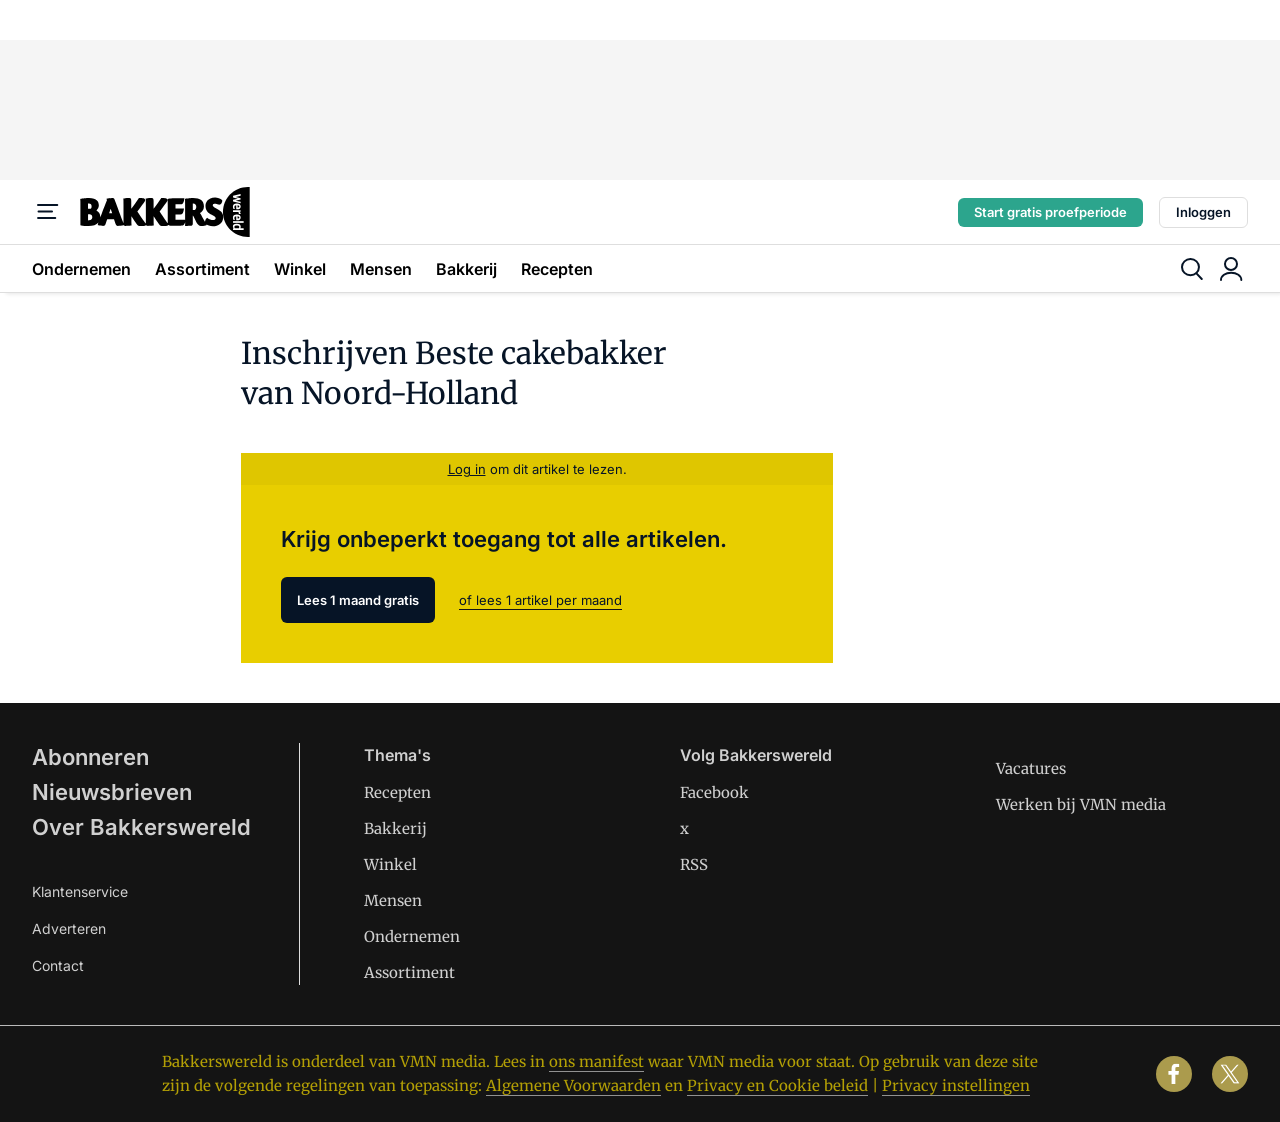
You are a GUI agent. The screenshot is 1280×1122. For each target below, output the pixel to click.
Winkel (300, 269)
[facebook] (1174, 1074)
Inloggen (1203, 212)
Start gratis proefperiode (1050, 212)
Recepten (557, 269)
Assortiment (202, 269)
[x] (1230, 1074)
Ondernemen (81, 269)
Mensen (381, 269)
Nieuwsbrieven (112, 792)
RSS (694, 864)
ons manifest (596, 1061)
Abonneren (90, 757)
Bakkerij (466, 269)
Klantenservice (80, 891)
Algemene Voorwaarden (573, 1085)
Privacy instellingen (956, 1085)
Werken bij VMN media (1081, 804)
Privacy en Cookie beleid (777, 1085)
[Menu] (48, 212)
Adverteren (69, 928)
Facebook (714, 792)
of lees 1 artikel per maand (540, 600)
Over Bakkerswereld (141, 827)
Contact (58, 965)
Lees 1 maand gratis (358, 600)
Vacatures (1031, 768)
